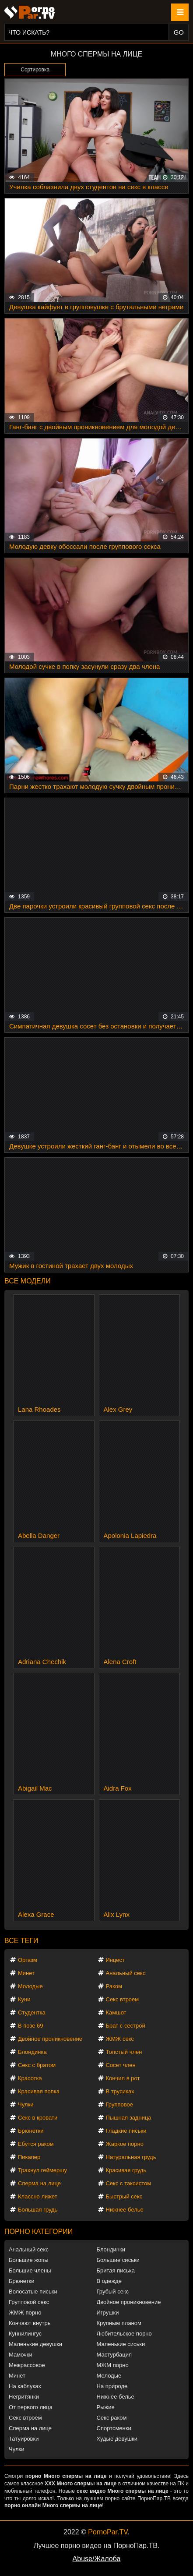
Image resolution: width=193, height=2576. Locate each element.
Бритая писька (116, 2270)
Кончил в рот (123, 2078)
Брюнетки (30, 2130)
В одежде (109, 2281)
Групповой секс (29, 2302)
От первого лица (31, 2407)
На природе (112, 2386)
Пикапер (29, 2157)
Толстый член (124, 2052)
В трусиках (120, 2091)
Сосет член (121, 2065)
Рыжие (106, 2407)
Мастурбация (114, 2354)
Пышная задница (128, 2117)
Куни (24, 1999)
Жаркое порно (125, 2144)
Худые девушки (117, 2438)
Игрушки (108, 2312)
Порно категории (38, 2231)
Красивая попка (39, 2091)
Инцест (115, 1960)
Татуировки (24, 2438)
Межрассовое (27, 2365)
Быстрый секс (124, 2196)
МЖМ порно (113, 2365)
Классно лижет (37, 2196)
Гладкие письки (126, 2130)
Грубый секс (113, 2291)
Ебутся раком (36, 2144)
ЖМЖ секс (120, 2038)
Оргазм (27, 1960)
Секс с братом (37, 2065)
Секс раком (112, 2417)
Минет (26, 1973)
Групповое (119, 2104)
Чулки (25, 2104)
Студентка (32, 2012)
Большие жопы (29, 2260)
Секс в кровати (37, 2117)
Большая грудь (37, 2209)
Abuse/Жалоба (97, 2558)
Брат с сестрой (125, 2025)
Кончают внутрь (30, 2323)
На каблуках (25, 2386)
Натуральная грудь (131, 2157)
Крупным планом (119, 2323)
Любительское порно (124, 2333)
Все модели (27, 1281)
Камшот (116, 2012)
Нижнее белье (125, 2209)
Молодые (30, 1986)
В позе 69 (30, 2025)
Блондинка (32, 2052)
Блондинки (111, 2249)
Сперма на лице (39, 2183)
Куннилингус (25, 2333)
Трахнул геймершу (42, 2170)
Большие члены (30, 2270)
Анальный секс (126, 1973)
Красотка (30, 2078)
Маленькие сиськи (121, 2344)
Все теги (21, 1940)
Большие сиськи (118, 2260)
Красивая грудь (126, 2170)
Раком (114, 1986)
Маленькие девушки (35, 2344)
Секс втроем (122, 1999)
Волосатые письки (33, 2291)
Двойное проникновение (50, 2038)
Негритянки (24, 2396)
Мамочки (20, 2354)
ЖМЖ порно (25, 2312)
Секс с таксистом (128, 2183)
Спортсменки (114, 2428)
